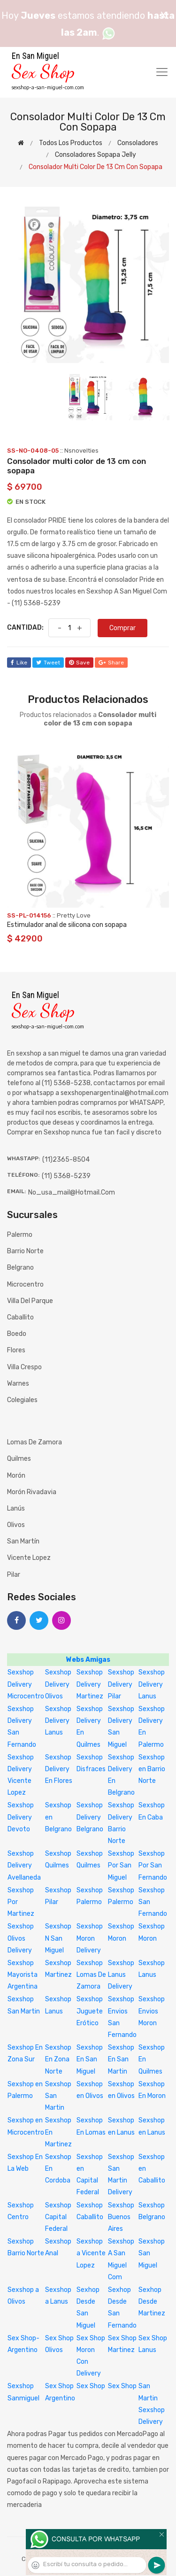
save (79, 662)
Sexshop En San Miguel (90, 2059)
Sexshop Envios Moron (151, 2011)
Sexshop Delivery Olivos (58, 1684)
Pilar (13, 1575)
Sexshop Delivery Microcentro (26, 1684)
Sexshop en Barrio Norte (151, 1769)
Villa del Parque (30, 1301)
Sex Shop (91, 2386)
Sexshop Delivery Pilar (121, 1684)
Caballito (20, 1317)
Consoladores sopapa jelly (95, 155)
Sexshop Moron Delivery (90, 1938)
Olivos (16, 1525)
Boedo (16, 1334)
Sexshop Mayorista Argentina (23, 1974)
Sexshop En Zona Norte (58, 2059)
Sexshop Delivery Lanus (151, 1684)
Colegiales (22, 1400)
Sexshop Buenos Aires (121, 2217)
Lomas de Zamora (34, 1442)
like (19, 662)
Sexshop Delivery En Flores (58, 1769)
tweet (48, 662)
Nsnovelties (81, 450)
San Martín (23, 1541)
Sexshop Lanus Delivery (121, 1974)
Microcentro (25, 1284)
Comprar (122, 628)
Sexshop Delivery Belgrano (90, 1817)
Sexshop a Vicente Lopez (91, 2253)
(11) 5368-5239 (66, 1176)
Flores (16, 1350)
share (111, 662)
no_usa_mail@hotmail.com (71, 1192)
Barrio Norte (25, 1251)
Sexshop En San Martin (121, 2059)
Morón (16, 1476)
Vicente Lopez (29, 1558)
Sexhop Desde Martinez (151, 2301)
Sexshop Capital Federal (58, 2217)
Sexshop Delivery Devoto (21, 1817)
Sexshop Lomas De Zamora (91, 1974)
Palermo (19, 1235)
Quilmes (19, 1459)
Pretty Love (74, 915)
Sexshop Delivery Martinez (90, 1684)
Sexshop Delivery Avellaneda (24, 1865)
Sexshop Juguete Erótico (90, 2011)
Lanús (16, 1508)
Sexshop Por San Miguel (121, 1865)
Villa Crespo (24, 1367)
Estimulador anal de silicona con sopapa (67, 925)
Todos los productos (70, 143)
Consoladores (137, 143)
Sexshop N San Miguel (58, 1938)
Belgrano (20, 1268)
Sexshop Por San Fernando (152, 1865)
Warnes (18, 1384)
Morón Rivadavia (31, 1492)
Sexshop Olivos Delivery (21, 1938)
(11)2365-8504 (66, 1160)
